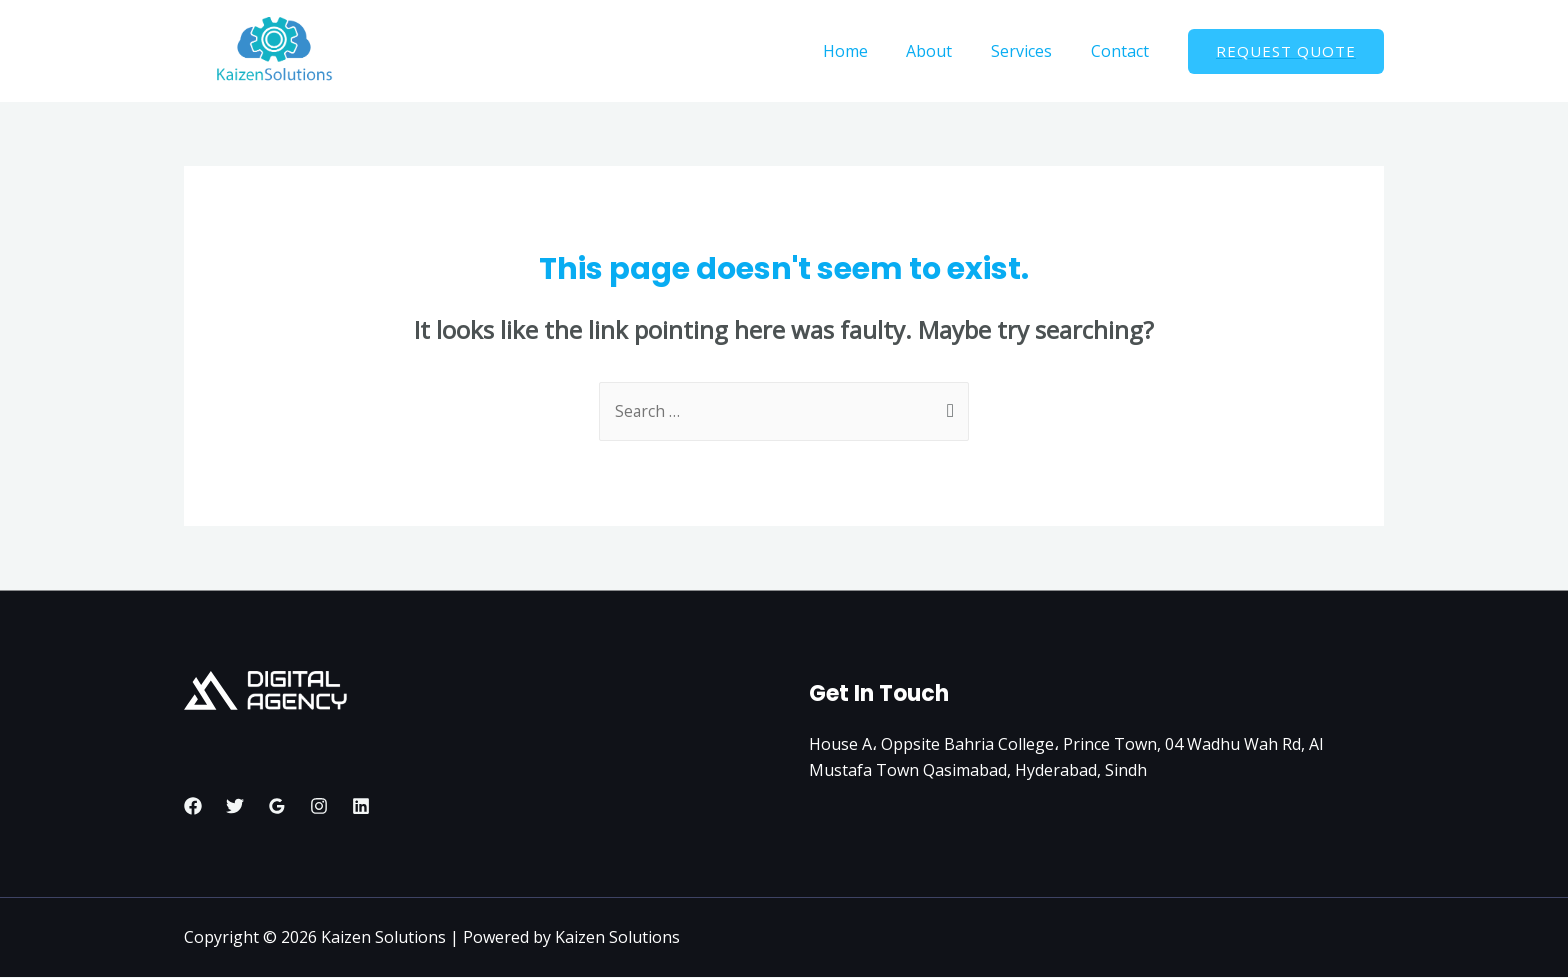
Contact (1123, 51)
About (946, 51)
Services (1031, 51)
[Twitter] (235, 806)
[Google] (277, 806)
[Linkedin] (361, 806)
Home (868, 51)
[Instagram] (319, 806)
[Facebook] (193, 806)
